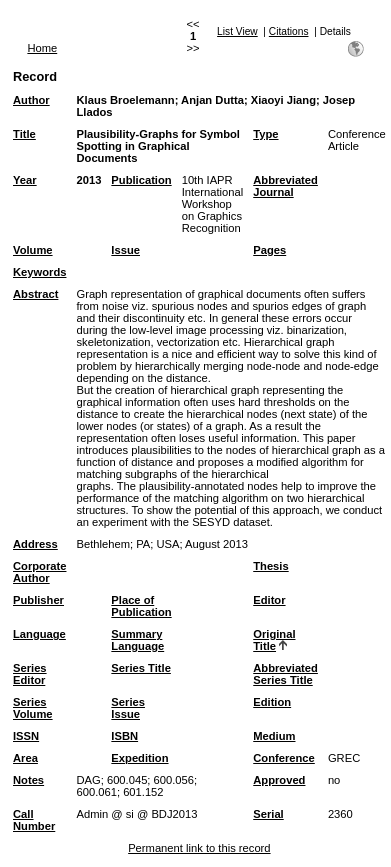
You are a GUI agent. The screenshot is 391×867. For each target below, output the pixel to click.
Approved (279, 780)
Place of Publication (141, 606)
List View (237, 31)
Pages (269, 250)
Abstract (35, 294)
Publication (141, 180)
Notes (28, 780)
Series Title (141, 668)
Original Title (274, 640)
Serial (268, 814)
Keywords (39, 272)
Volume (33, 250)
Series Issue (128, 708)
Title (24, 134)
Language (39, 634)
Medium (274, 736)
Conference (284, 758)
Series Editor (30, 674)
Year (25, 180)
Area (25, 758)
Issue (125, 250)
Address (35, 544)
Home (42, 48)
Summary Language (137, 640)
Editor (269, 600)
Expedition (139, 758)
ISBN (124, 736)
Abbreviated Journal (285, 186)
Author (31, 100)
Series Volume (33, 708)
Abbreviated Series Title (285, 674)
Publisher (38, 600)
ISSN (26, 736)
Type (265, 134)
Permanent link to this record (199, 848)
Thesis (270, 566)
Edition (272, 702)
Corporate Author (39, 572)
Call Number (34, 820)
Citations (289, 31)
